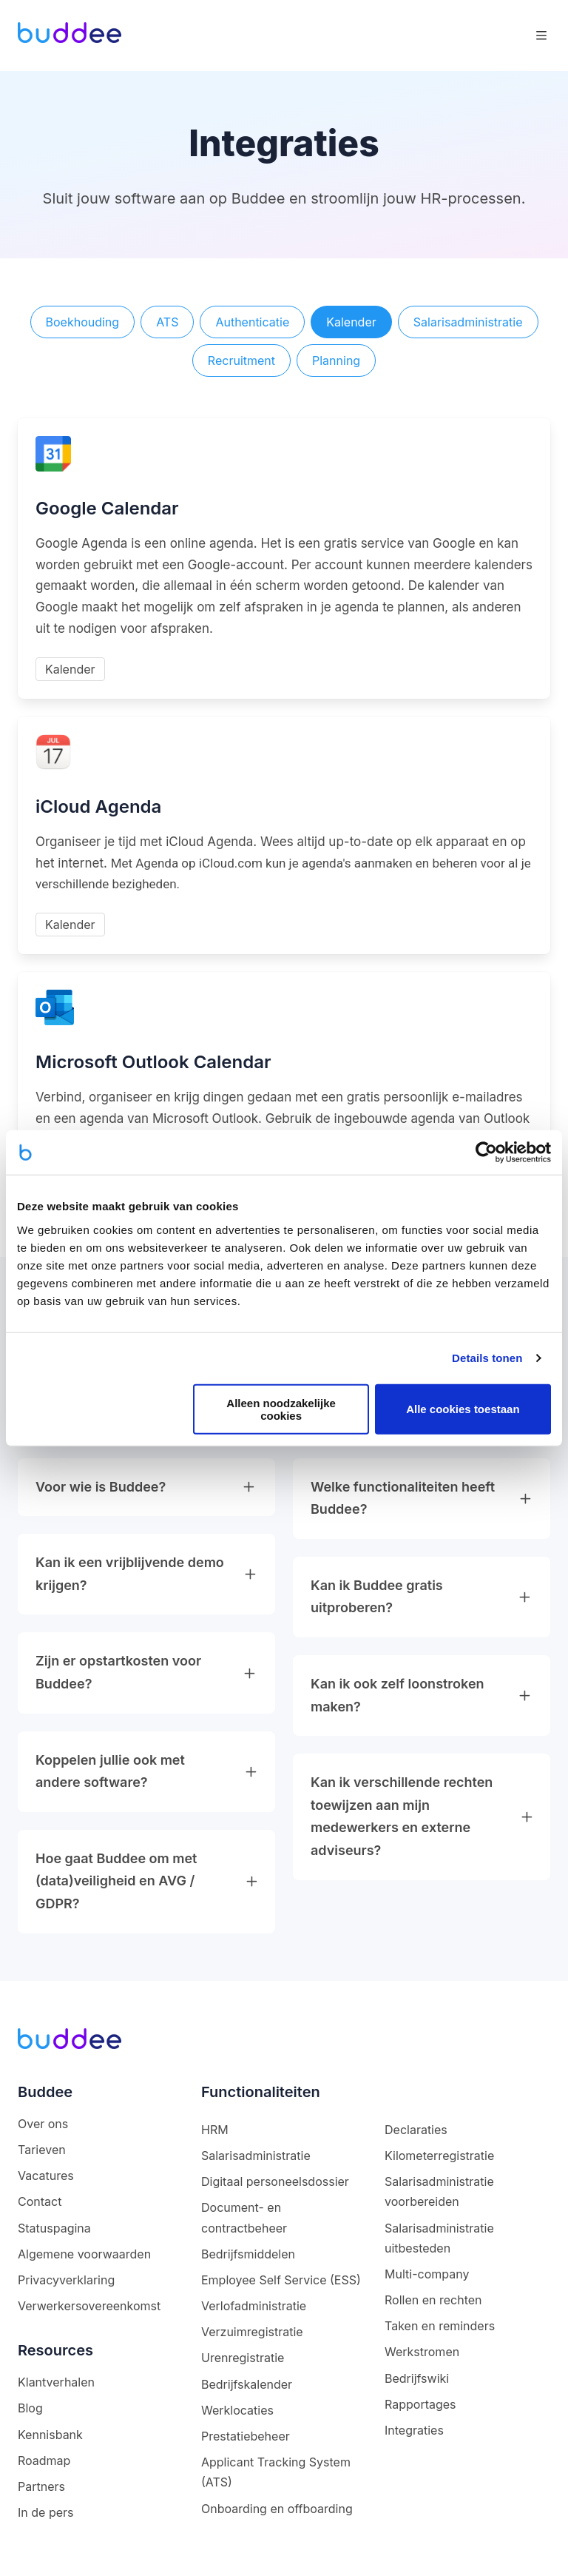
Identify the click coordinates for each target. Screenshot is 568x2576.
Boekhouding (83, 322)
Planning (336, 360)
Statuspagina (54, 2228)
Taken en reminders (440, 2325)
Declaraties (416, 2129)
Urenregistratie (242, 2357)
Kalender (351, 322)
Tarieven (42, 2149)
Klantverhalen (56, 2382)
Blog (30, 2408)
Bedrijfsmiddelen (248, 2254)
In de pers (45, 2512)
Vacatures (46, 2175)
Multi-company (427, 2274)
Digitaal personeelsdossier (275, 2181)
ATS (167, 322)
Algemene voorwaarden (84, 2254)
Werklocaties (237, 2410)
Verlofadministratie (253, 2305)
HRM (215, 2129)
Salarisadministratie (468, 322)
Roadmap (44, 2460)
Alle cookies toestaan (462, 1409)
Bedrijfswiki (417, 2378)
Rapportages (420, 2404)
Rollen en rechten (433, 2299)
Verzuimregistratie (252, 2331)
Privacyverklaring (66, 2280)
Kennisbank (50, 2434)
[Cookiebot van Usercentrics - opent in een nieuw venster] (486, 1152)
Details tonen (487, 1358)
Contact (39, 2201)
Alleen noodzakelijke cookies (281, 1408)
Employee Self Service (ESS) (281, 2280)
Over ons (43, 2123)
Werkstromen (422, 2351)
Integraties (414, 2430)
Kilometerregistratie (439, 2155)
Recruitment (241, 360)
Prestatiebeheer (245, 2436)
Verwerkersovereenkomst (89, 2305)
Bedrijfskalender (246, 2384)
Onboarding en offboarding (277, 2508)
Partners (41, 2486)
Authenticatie (252, 322)
